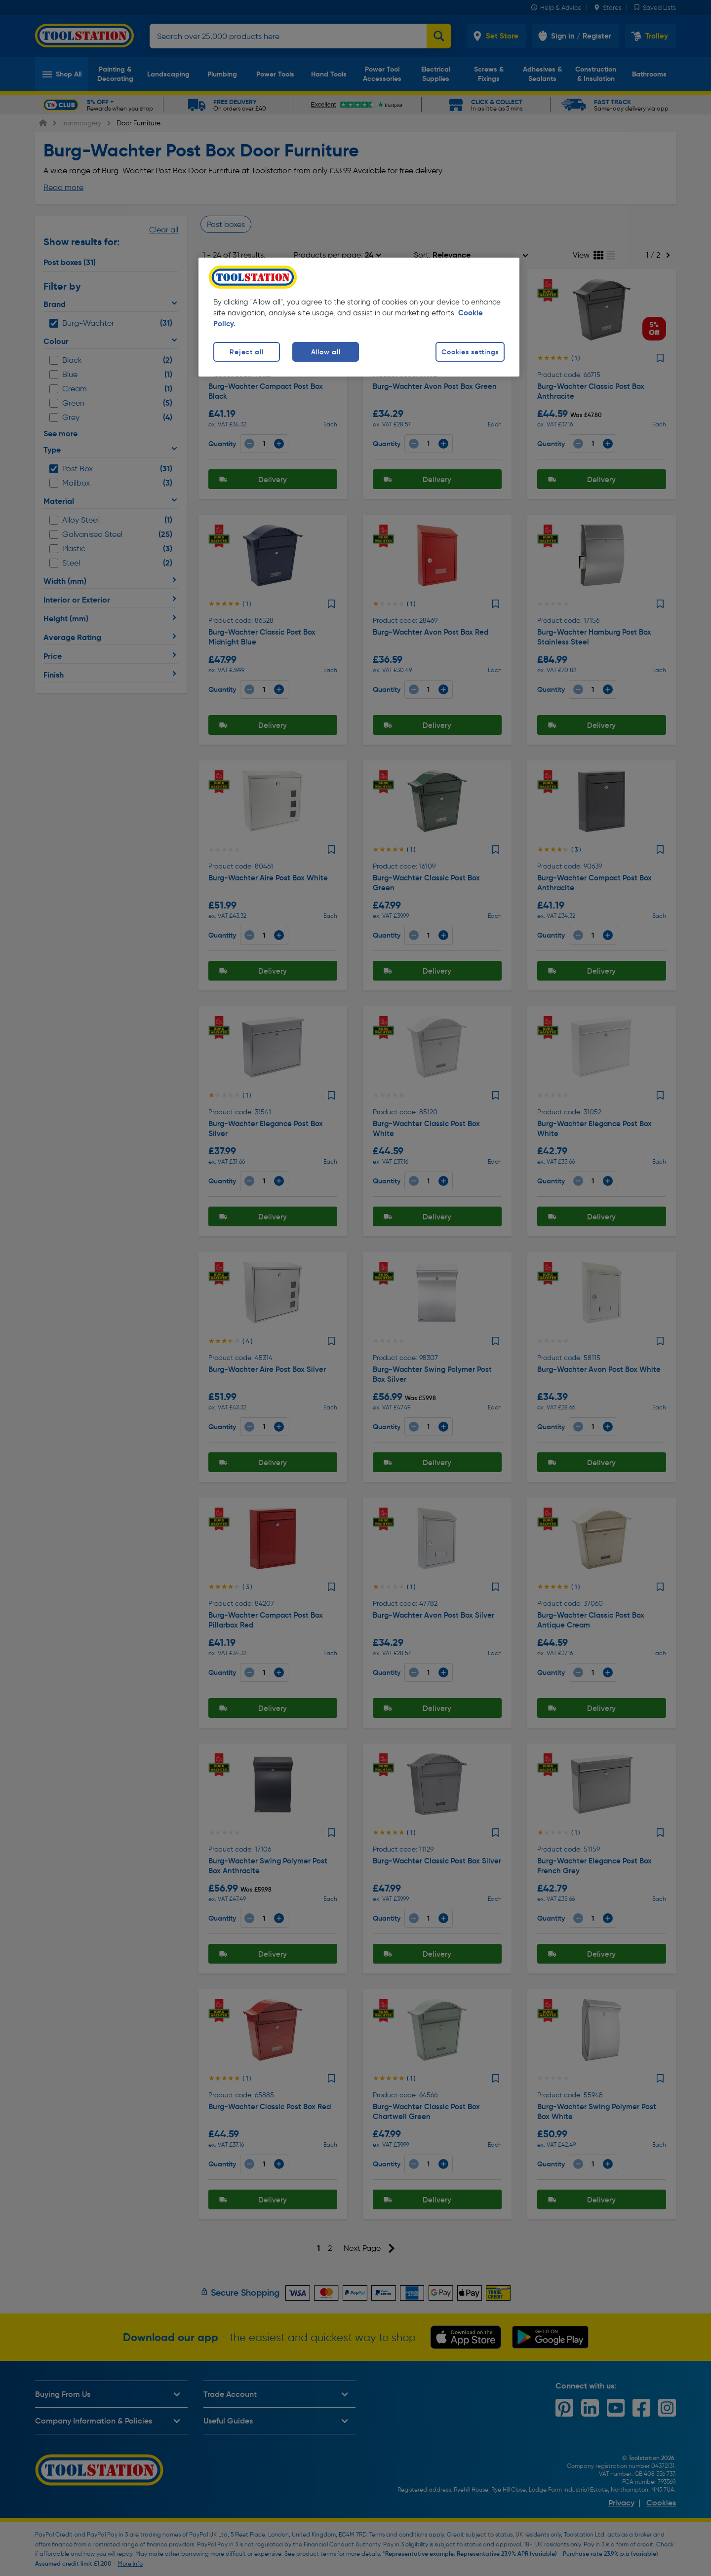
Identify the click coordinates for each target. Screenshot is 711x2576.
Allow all (325, 351)
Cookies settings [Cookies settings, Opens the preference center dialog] (470, 351)
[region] (358, 317)
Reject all (246, 351)
